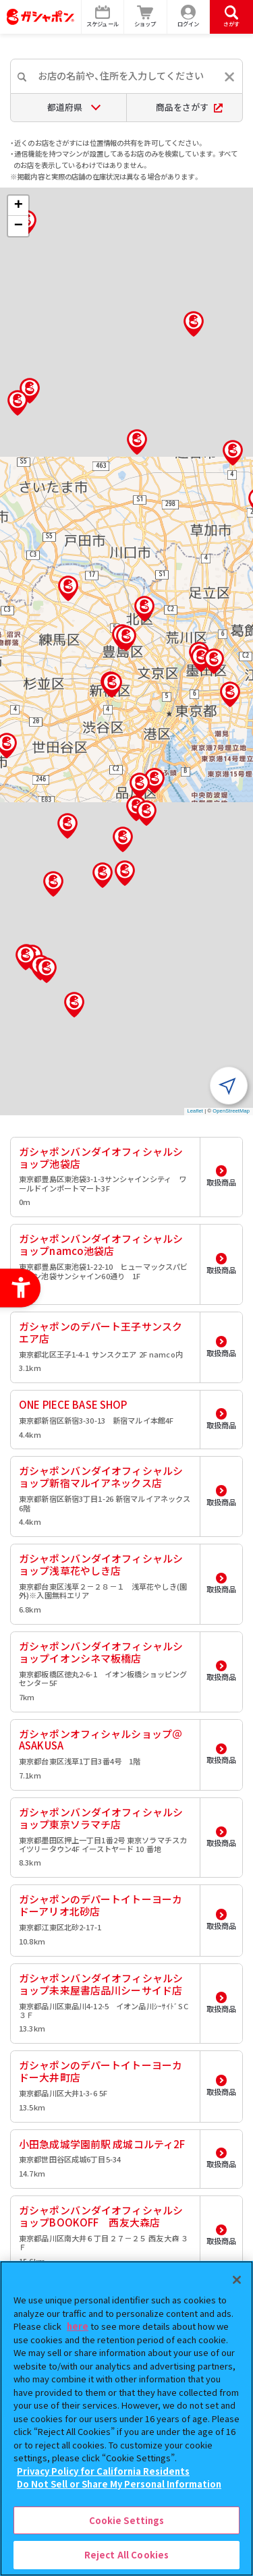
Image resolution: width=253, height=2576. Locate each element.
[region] (126, 2418)
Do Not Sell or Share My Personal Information (119, 2483)
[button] (126, 638)
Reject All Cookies (126, 2554)
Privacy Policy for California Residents (103, 2471)
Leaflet (195, 1111)
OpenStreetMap (231, 1111)
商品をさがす (189, 107)
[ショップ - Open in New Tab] (145, 17)
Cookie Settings (127, 2520)
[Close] (237, 2280)
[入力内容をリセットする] (229, 77)
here (77, 2326)
